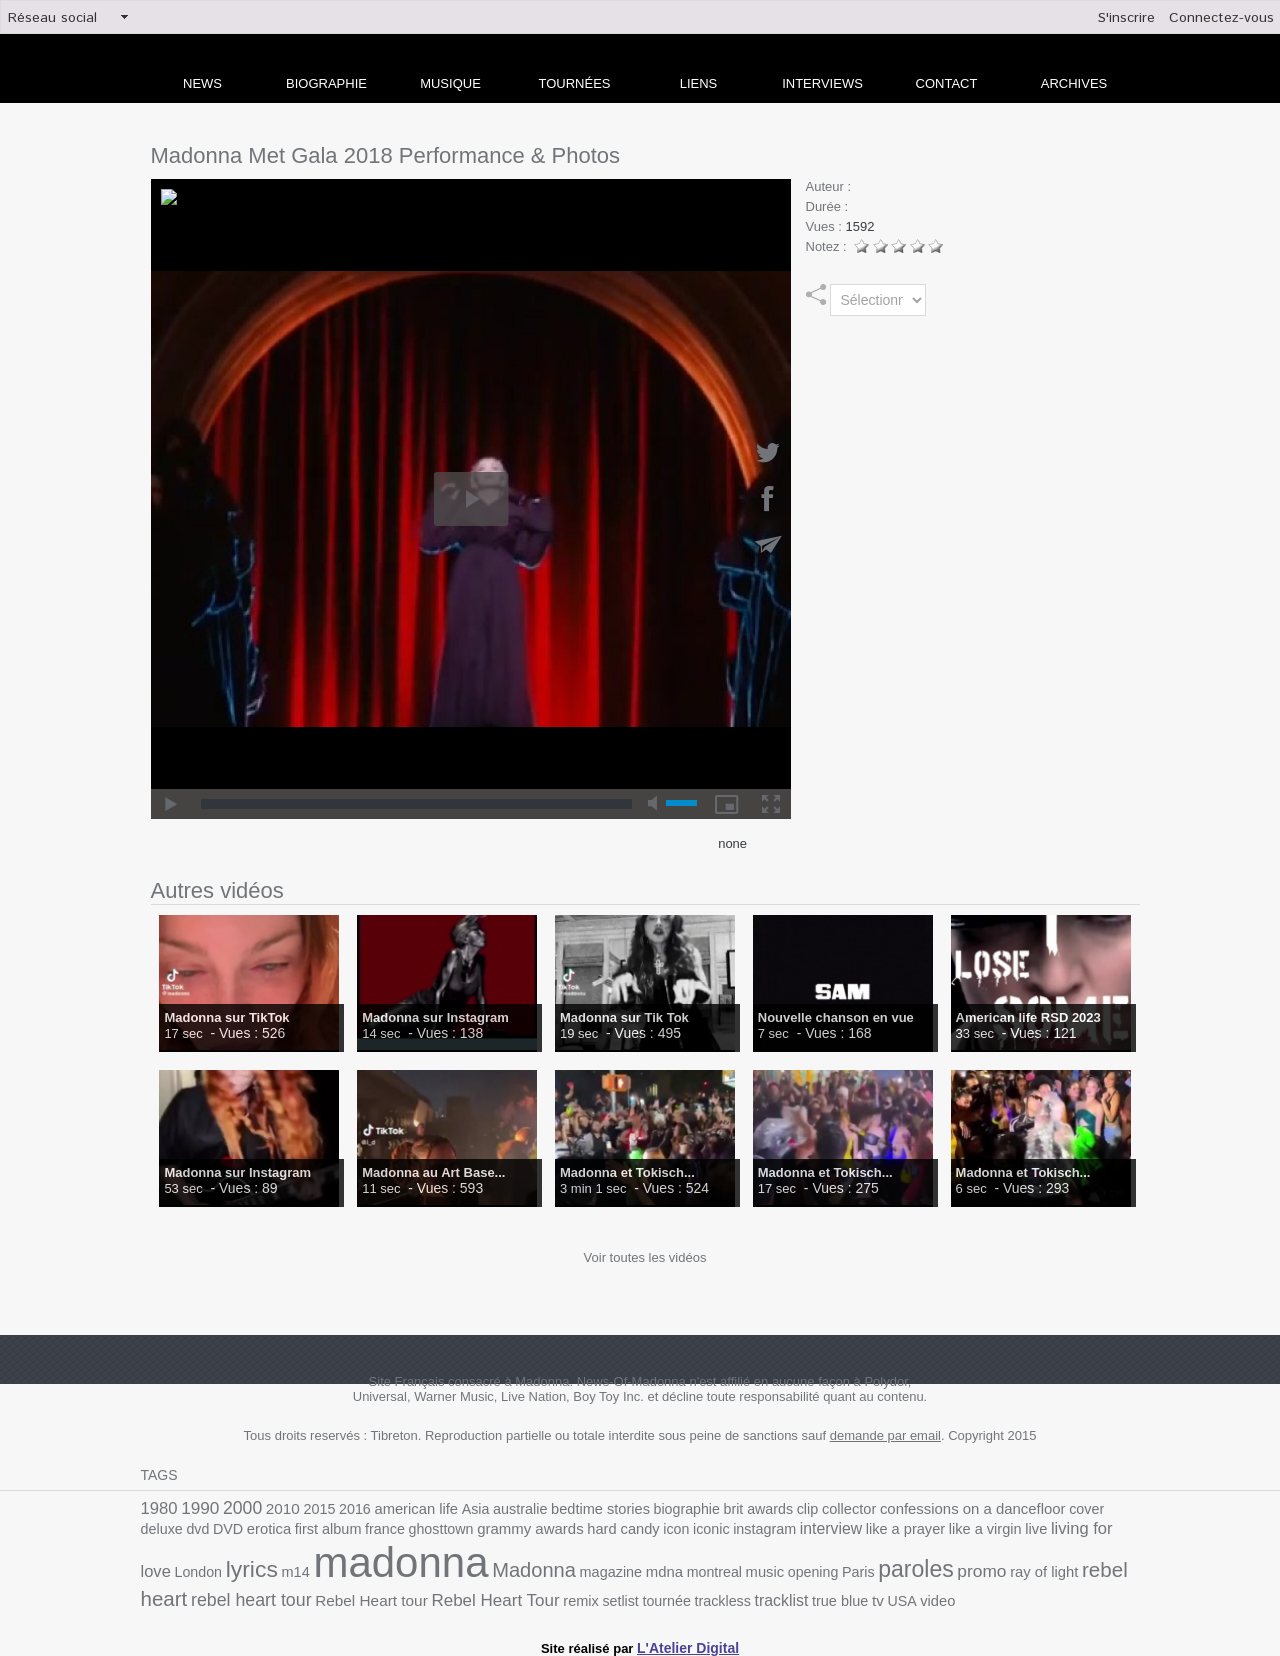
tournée (426, 1595)
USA (646, 1595)
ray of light (821, 1572)
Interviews (822, 83)
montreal (513, 1572)
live (877, 1531)
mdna (467, 1572)
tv (623, 1595)
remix (346, 1595)
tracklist (534, 1595)
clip (763, 1508)
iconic (574, 1531)
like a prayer (755, 1531)
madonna (222, 1563)
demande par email (885, 1435)
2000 (236, 1507)
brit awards (717, 1508)
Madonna (346, 1570)
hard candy (491, 1531)
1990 (197, 1507)
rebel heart (902, 1570)
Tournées (575, 83)
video (680, 1595)
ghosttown (321, 1531)
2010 (274, 1508)
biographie (651, 1508)
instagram (623, 1531)
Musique (450, 83)
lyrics (1056, 1529)
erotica (161, 1531)
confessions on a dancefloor (917, 1508)
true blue (589, 1595)
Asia (454, 1508)
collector (802, 1508)
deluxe (1062, 1508)
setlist (384, 1595)
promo (764, 1571)
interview (685, 1531)
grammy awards (404, 1531)
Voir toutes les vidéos (645, 1257)
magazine (417, 1572)
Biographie (326, 83)
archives (1074, 83)
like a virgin (829, 1531)
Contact (947, 83)
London (1006, 1531)
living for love (936, 1530)
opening (606, 1572)
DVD (1125, 1508)
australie (495, 1508)
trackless (479, 1595)
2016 (340, 1508)
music (561, 1572)
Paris (648, 1572)
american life (398, 1508)
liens (699, 83)
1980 (158, 1507)
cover (1023, 1508)
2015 (308, 1508)
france (269, 1531)
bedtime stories (570, 1508)
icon (541, 1531)
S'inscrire (1126, 18)
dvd (1096, 1508)
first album (216, 1531)
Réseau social (52, 18)
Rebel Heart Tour (267, 1594)
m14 (1097, 1531)
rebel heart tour (1008, 1571)
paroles (702, 1570)
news (202, 83)
